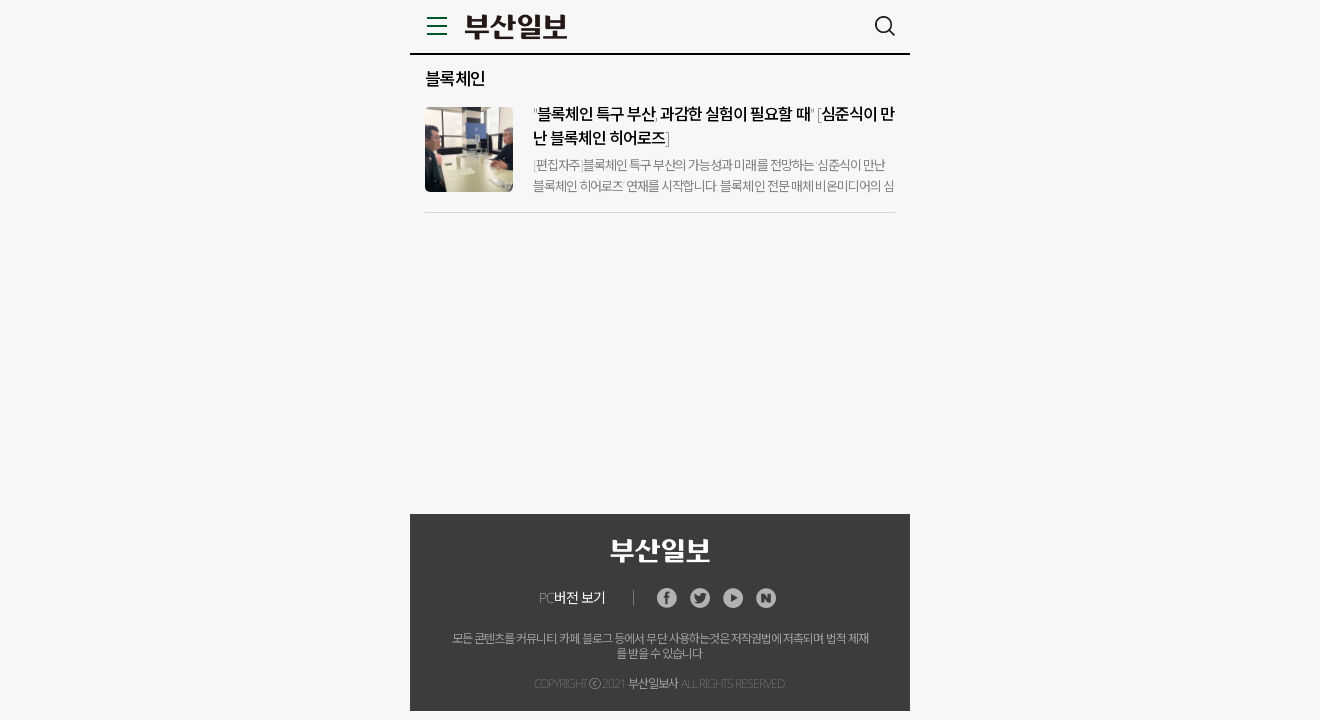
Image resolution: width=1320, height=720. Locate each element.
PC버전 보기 (572, 597)
